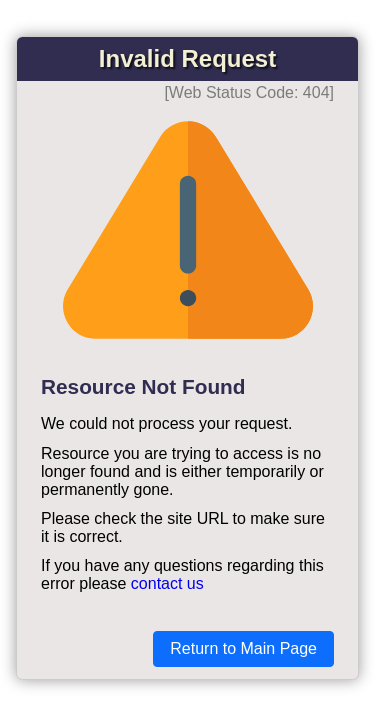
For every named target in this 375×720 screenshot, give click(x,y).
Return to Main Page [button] (243, 648)
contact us (167, 583)
